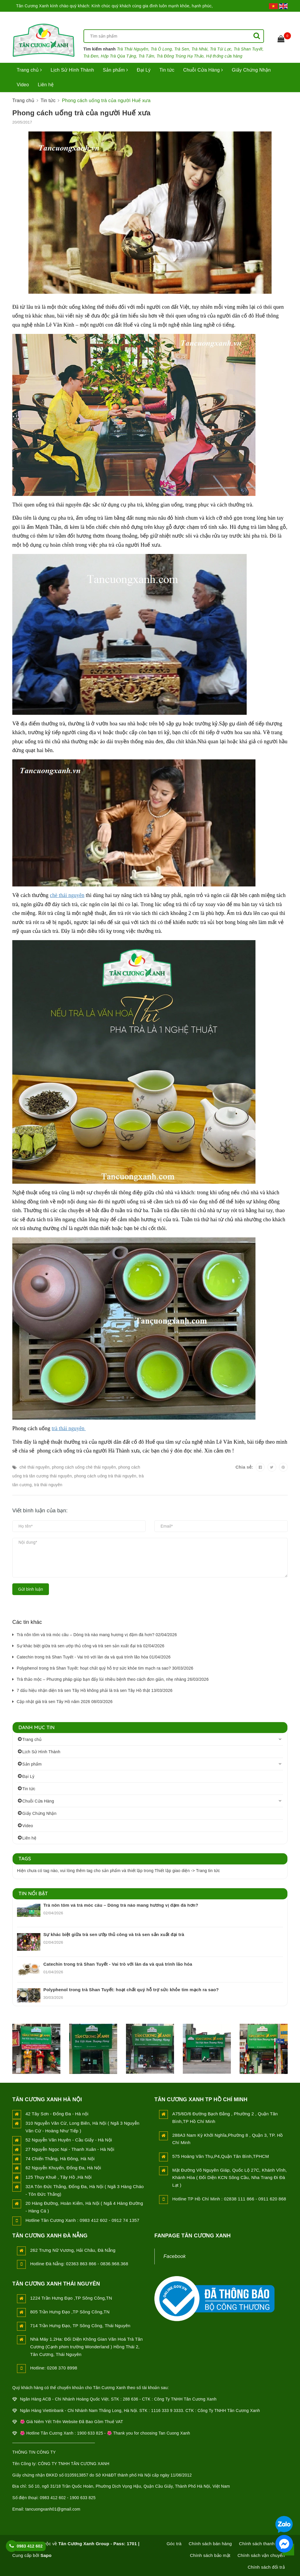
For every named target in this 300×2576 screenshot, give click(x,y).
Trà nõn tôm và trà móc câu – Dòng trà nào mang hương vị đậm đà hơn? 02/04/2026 (97, 1634)
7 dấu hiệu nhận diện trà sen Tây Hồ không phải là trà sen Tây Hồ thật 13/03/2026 (95, 1690)
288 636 (130, 2399)
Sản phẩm (115, 69)
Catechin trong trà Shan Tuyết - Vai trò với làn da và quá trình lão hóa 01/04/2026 (94, 1657)
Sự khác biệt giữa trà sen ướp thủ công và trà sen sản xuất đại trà (113, 1934)
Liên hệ (46, 84)
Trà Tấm (146, 56)
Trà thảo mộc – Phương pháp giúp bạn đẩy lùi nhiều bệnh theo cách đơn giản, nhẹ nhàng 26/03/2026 (113, 1679)
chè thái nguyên (67, 895)
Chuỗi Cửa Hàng (203, 69)
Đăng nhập (246, 17)
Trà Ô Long (161, 49)
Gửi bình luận (30, 1589)
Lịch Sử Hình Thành (72, 69)
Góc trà (174, 2543)
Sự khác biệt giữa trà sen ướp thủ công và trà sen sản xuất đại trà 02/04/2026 (90, 1645)
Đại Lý (144, 69)
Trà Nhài (200, 49)
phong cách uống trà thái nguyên (105, 1476)
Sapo (46, 2555)
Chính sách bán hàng (210, 2543)
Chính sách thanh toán (262, 2543)
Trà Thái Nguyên (132, 49)
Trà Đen (90, 56)
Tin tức (166, 69)
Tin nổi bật (33, 1893)
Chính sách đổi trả (266, 2567)
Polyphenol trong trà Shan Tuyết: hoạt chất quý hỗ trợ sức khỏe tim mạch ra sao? (131, 1989)
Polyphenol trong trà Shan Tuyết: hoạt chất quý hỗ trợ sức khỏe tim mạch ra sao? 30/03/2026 (105, 1668)
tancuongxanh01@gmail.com (53, 2509)
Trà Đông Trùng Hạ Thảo (180, 56)
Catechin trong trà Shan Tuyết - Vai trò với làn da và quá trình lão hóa (117, 1964)
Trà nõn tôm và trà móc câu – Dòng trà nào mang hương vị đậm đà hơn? (120, 1905)
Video (23, 84)
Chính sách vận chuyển (261, 2555)
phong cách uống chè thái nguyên (84, 1467)
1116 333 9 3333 (167, 2410)
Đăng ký (279, 17)
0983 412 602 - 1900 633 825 (68, 2497)
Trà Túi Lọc (220, 49)
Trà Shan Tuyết (248, 49)
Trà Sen (181, 49)
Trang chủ (29, 69)
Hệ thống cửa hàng (224, 56)
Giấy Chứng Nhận (251, 69)
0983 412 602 (30, 2546)
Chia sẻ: (244, 1466)
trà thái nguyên (69, 1428)
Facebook (174, 2256)
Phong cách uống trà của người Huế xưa (81, 113)
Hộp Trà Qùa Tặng (118, 56)
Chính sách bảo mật (210, 2555)
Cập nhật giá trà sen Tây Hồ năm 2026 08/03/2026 (64, 1701)
